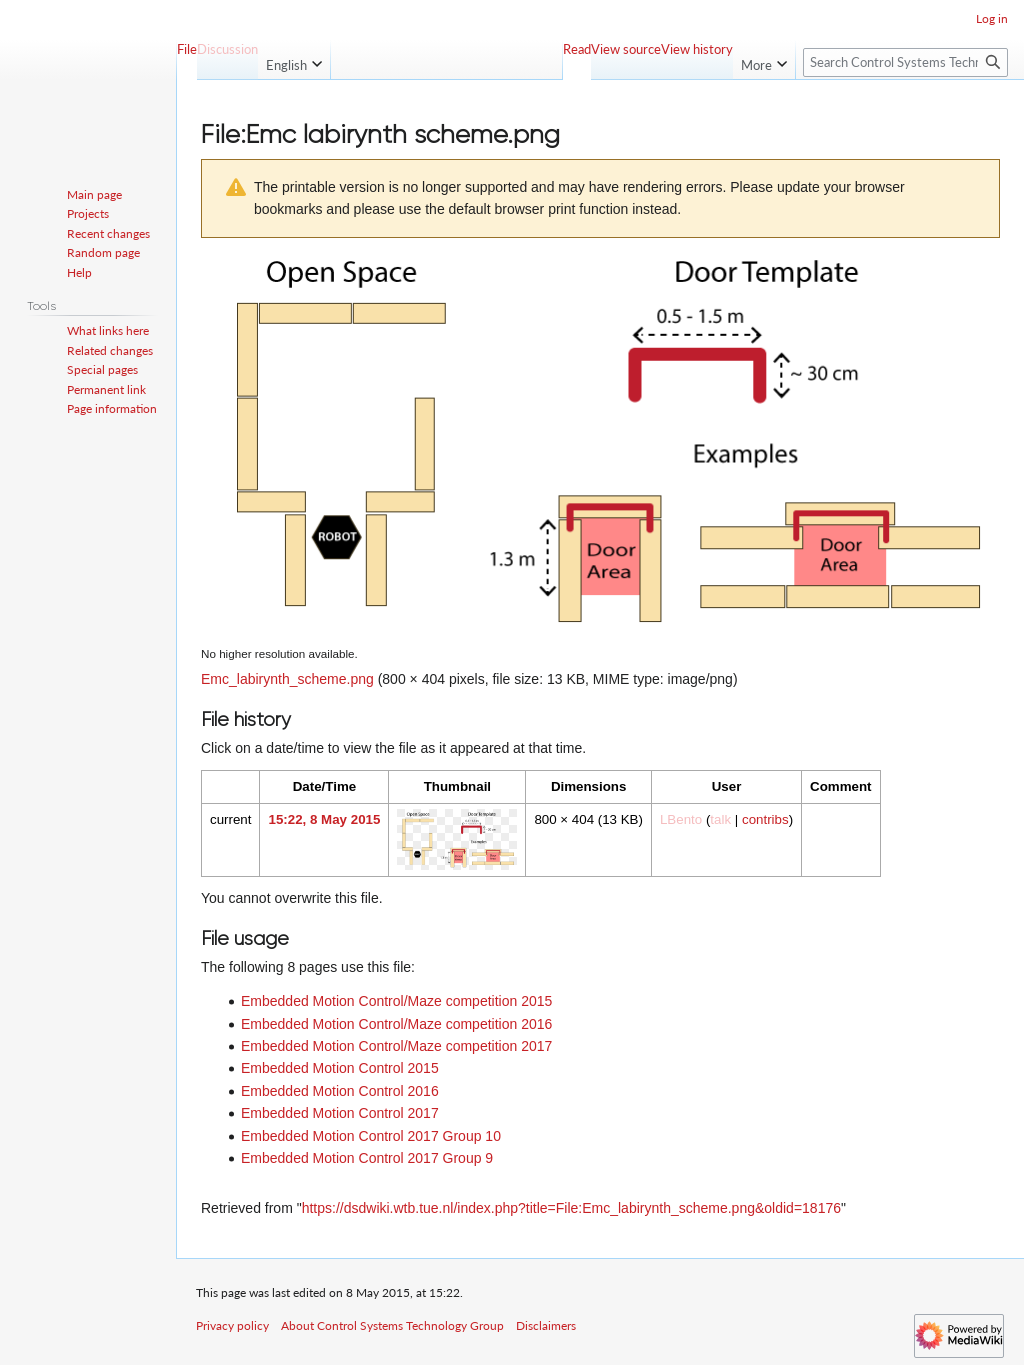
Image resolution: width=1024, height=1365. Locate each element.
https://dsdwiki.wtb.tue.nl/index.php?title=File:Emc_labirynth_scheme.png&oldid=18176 (571, 1208)
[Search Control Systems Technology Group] (905, 62)
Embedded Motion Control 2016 (340, 1091)
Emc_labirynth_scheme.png (287, 679)
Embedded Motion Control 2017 (340, 1113)
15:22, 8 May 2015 (324, 819)
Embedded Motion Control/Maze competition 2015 (396, 1001)
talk (720, 819)
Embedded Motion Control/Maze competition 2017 (396, 1046)
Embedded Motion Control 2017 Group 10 (371, 1136)
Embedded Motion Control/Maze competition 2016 (396, 1024)
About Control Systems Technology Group (392, 1325)
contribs (765, 819)
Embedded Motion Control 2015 (340, 1068)
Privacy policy (232, 1325)
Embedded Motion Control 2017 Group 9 (367, 1158)
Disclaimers (546, 1325)
